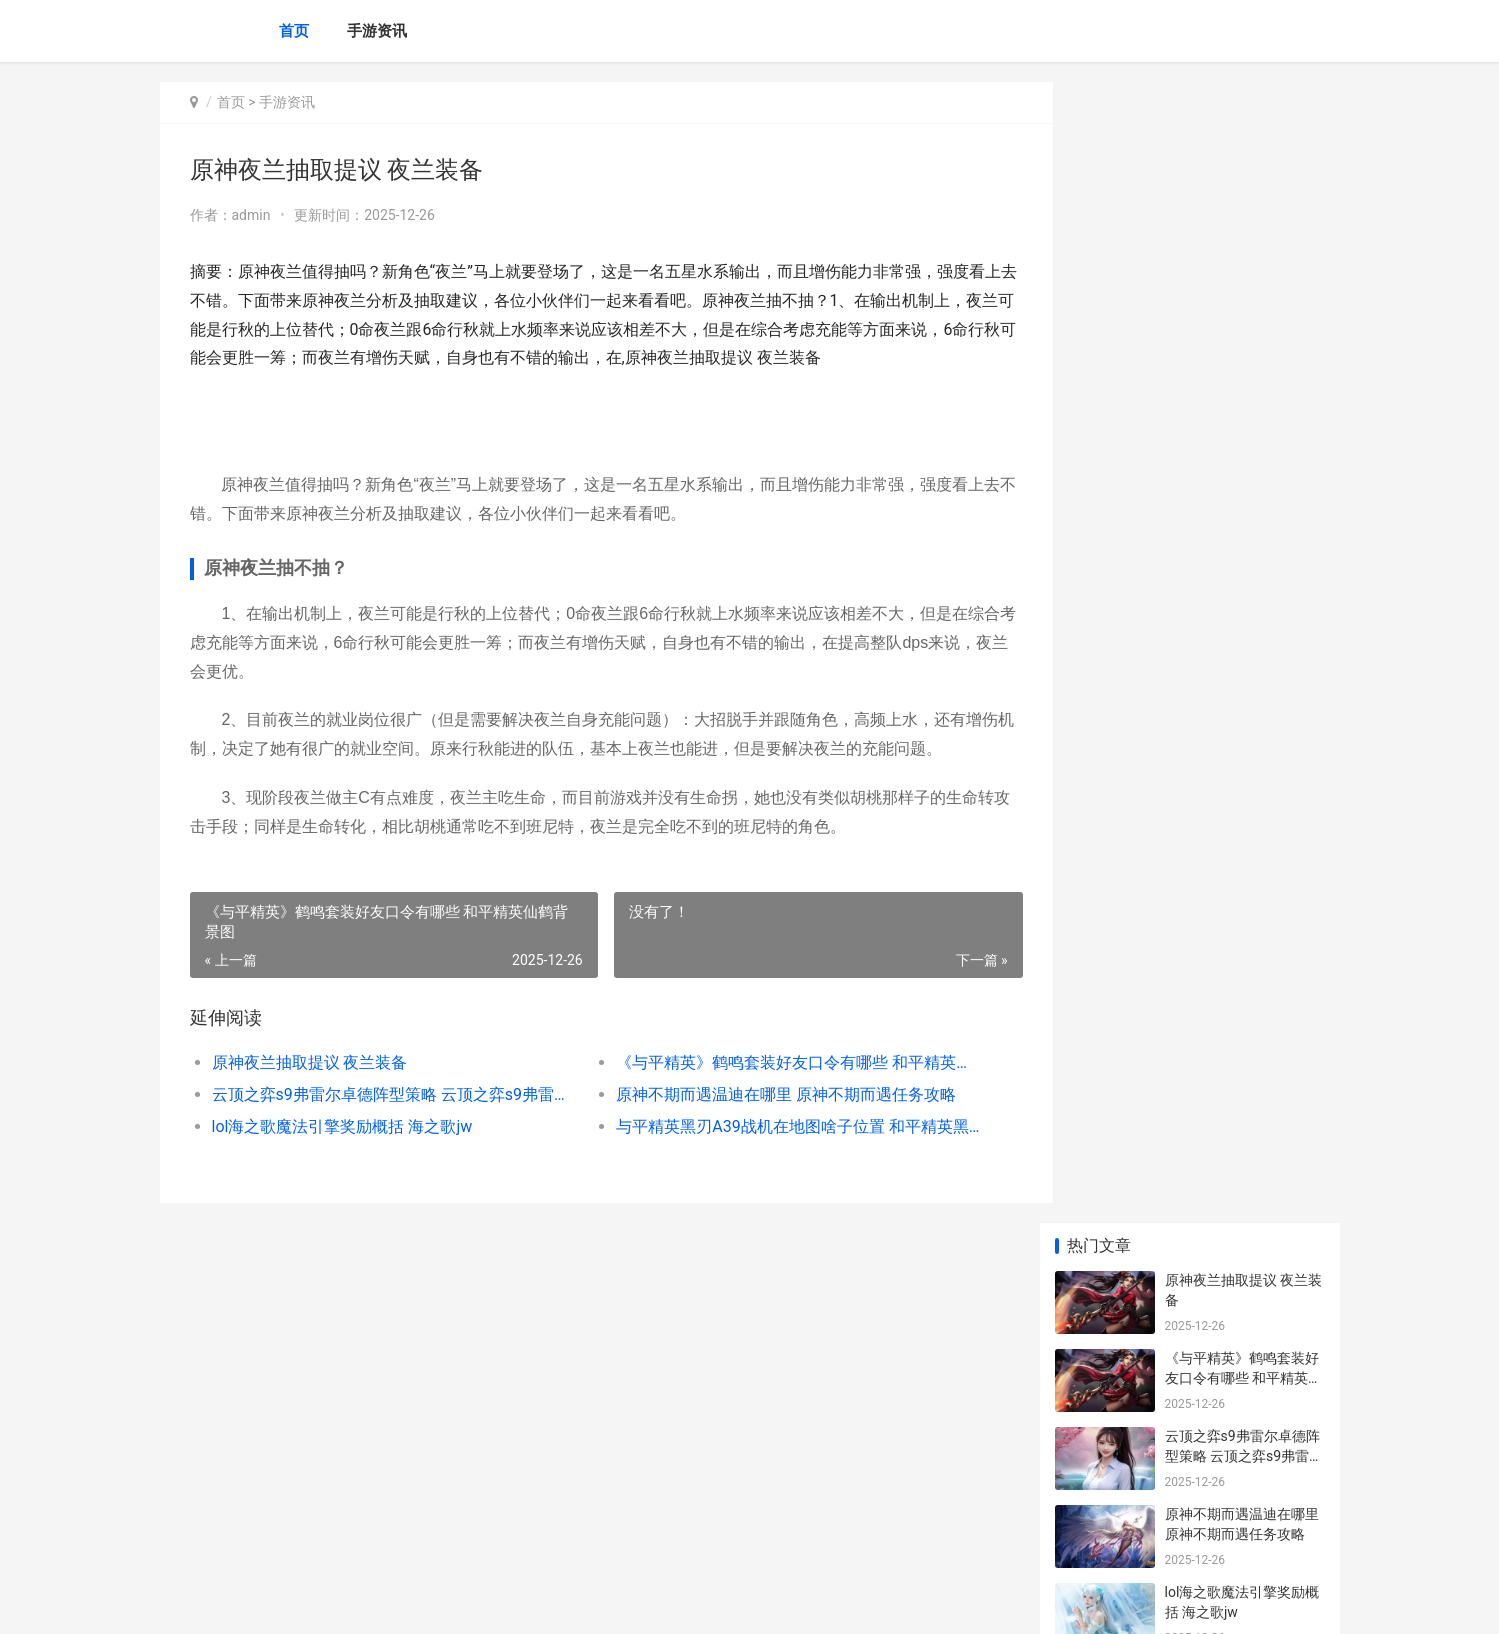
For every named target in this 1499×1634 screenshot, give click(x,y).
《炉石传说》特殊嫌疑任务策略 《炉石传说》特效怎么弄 (1243, 1386)
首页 (294, 31)
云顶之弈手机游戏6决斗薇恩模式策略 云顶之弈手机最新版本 (1243, 1006)
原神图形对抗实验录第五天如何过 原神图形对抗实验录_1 (1243, 928)
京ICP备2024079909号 (432, 1602)
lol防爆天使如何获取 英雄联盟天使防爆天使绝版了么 (1244, 1152)
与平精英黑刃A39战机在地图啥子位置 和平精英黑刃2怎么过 (774, 1126)
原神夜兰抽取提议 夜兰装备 (310, 1062)
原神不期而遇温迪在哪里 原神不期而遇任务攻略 (770, 1094)
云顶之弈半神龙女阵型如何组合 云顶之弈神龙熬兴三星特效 (1243, 694)
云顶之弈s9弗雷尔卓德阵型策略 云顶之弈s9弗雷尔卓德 (386, 1094)
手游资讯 (377, 31)
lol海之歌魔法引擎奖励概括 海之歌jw (342, 1126)
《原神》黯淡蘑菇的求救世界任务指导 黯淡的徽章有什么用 (1243, 1464)
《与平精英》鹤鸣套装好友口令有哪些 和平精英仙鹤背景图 (774, 1062)
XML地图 (520, 1602)
